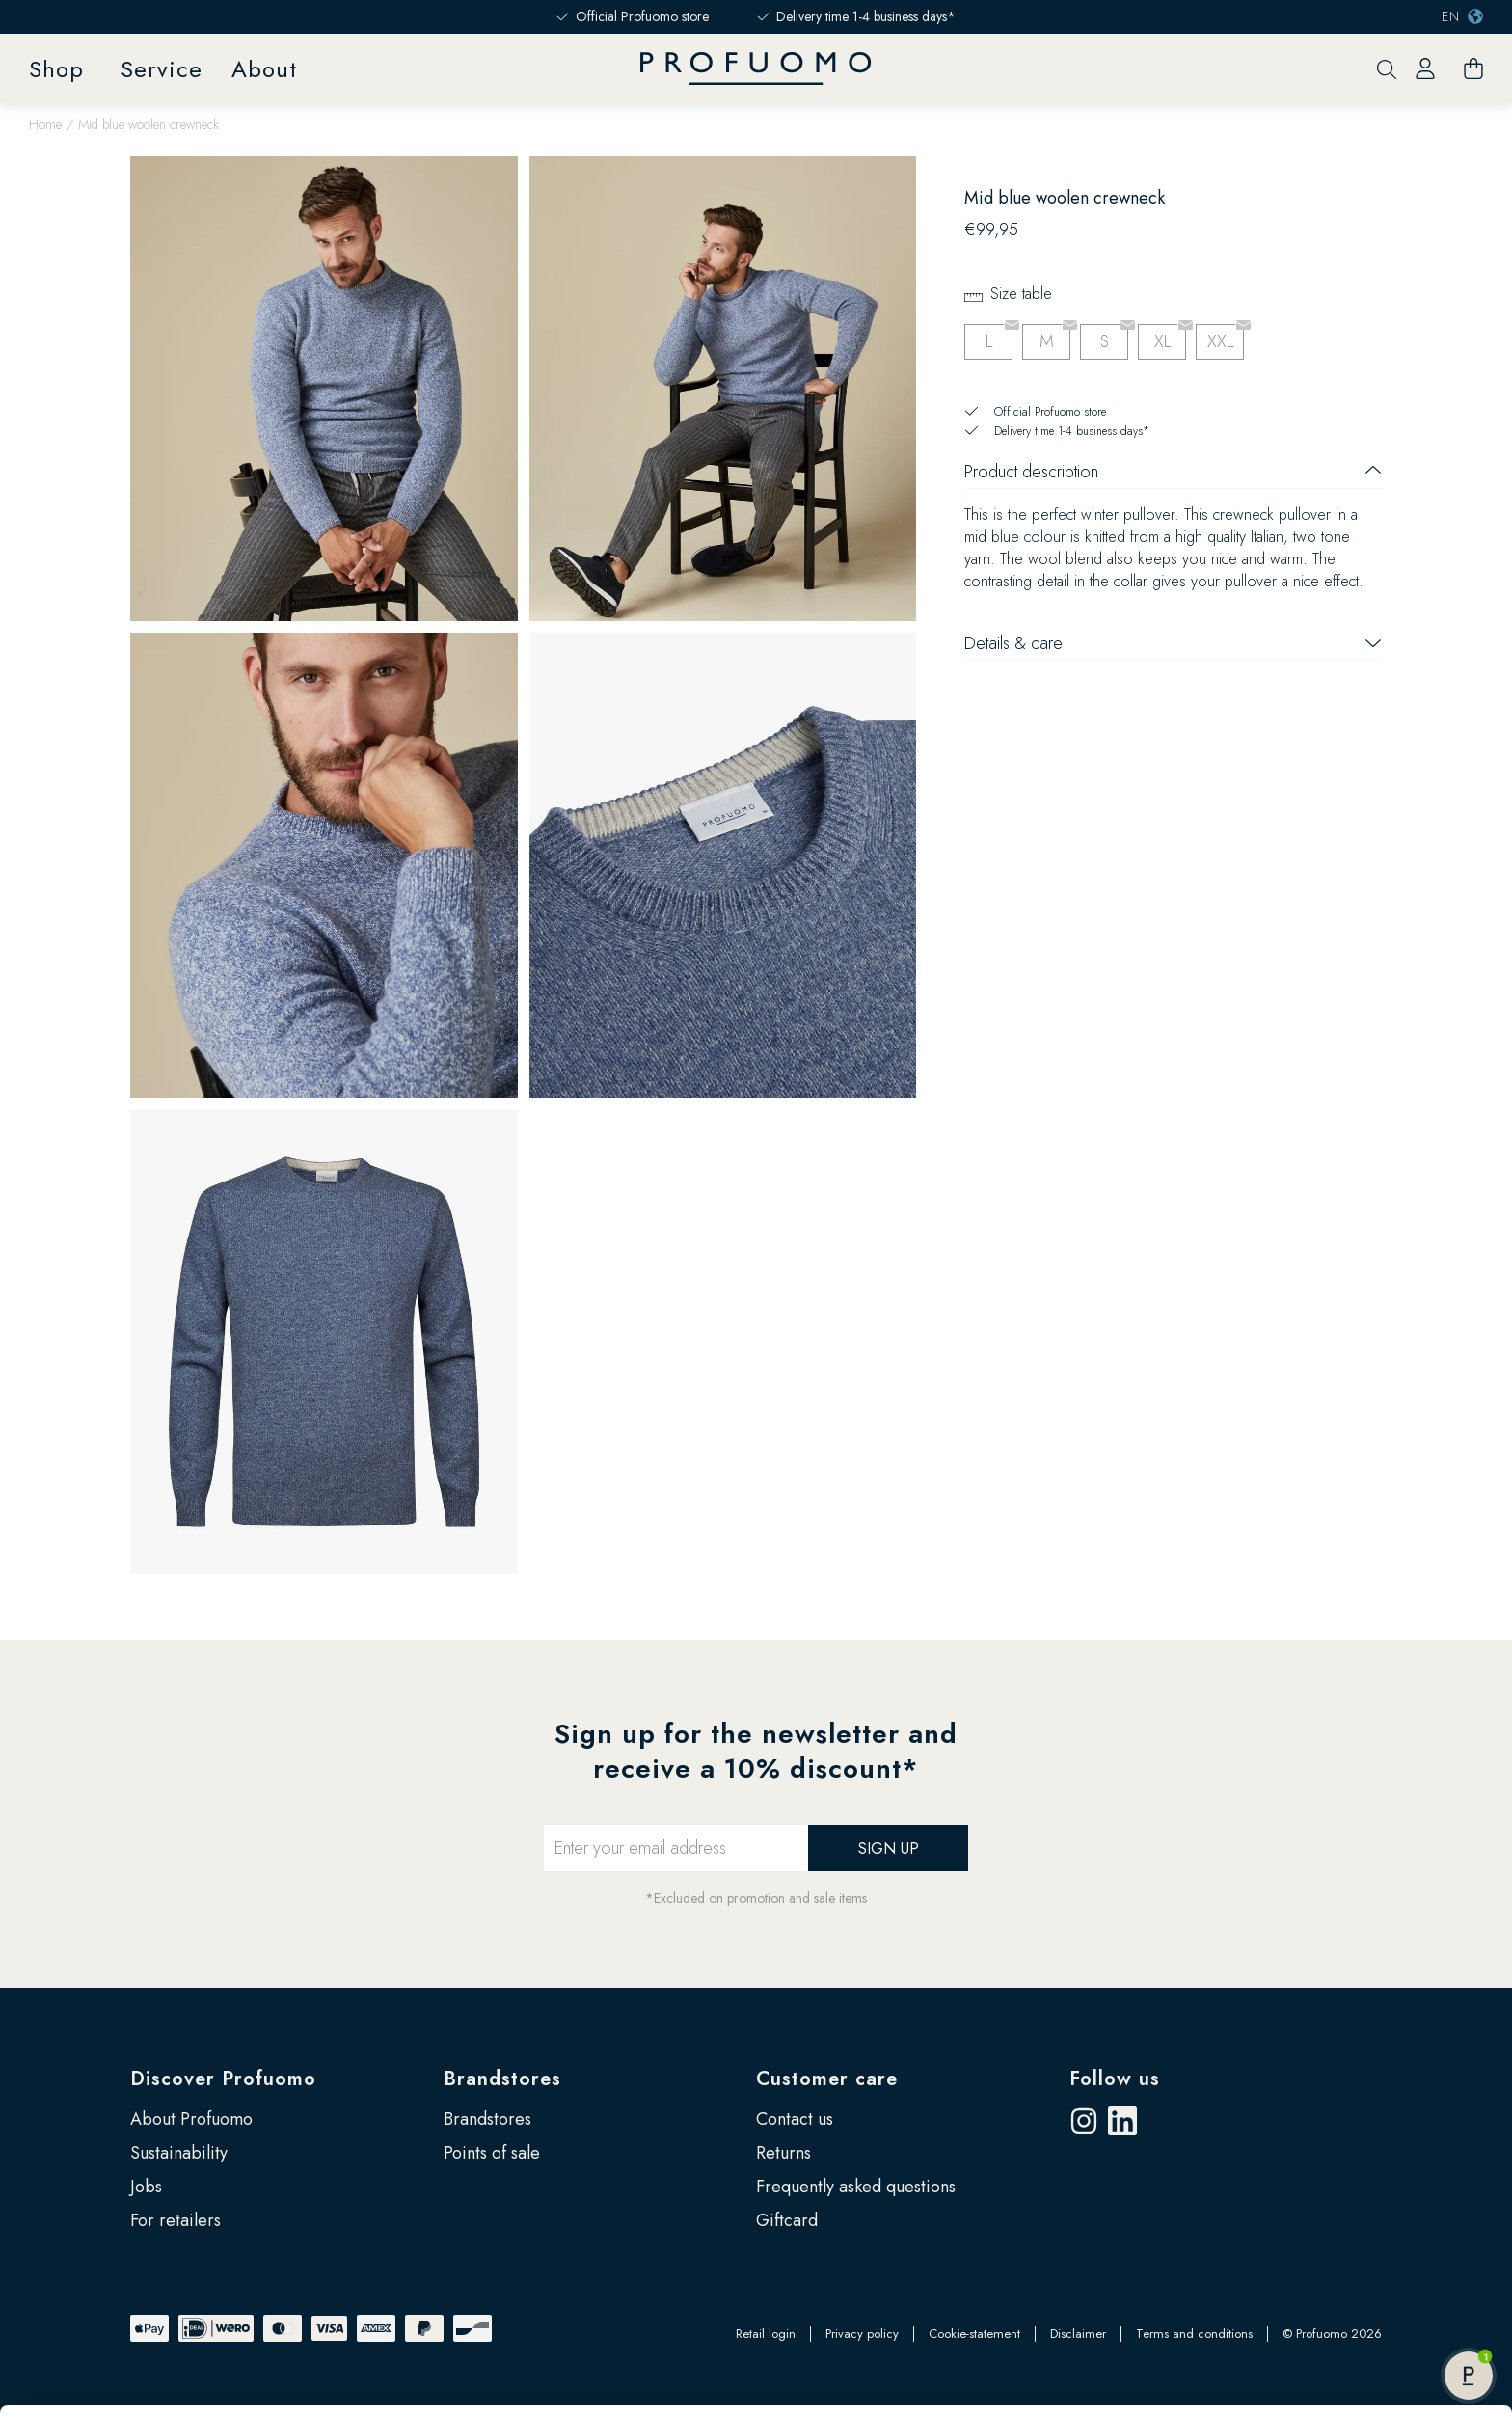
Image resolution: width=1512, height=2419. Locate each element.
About (264, 69)
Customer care (827, 2079)
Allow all (1350, 2199)
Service (161, 69)
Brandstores (502, 2079)
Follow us (1114, 2079)
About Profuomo (191, 2119)
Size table (1021, 294)
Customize (1351, 2261)
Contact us (794, 2119)
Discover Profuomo (223, 2079)
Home (45, 124)
